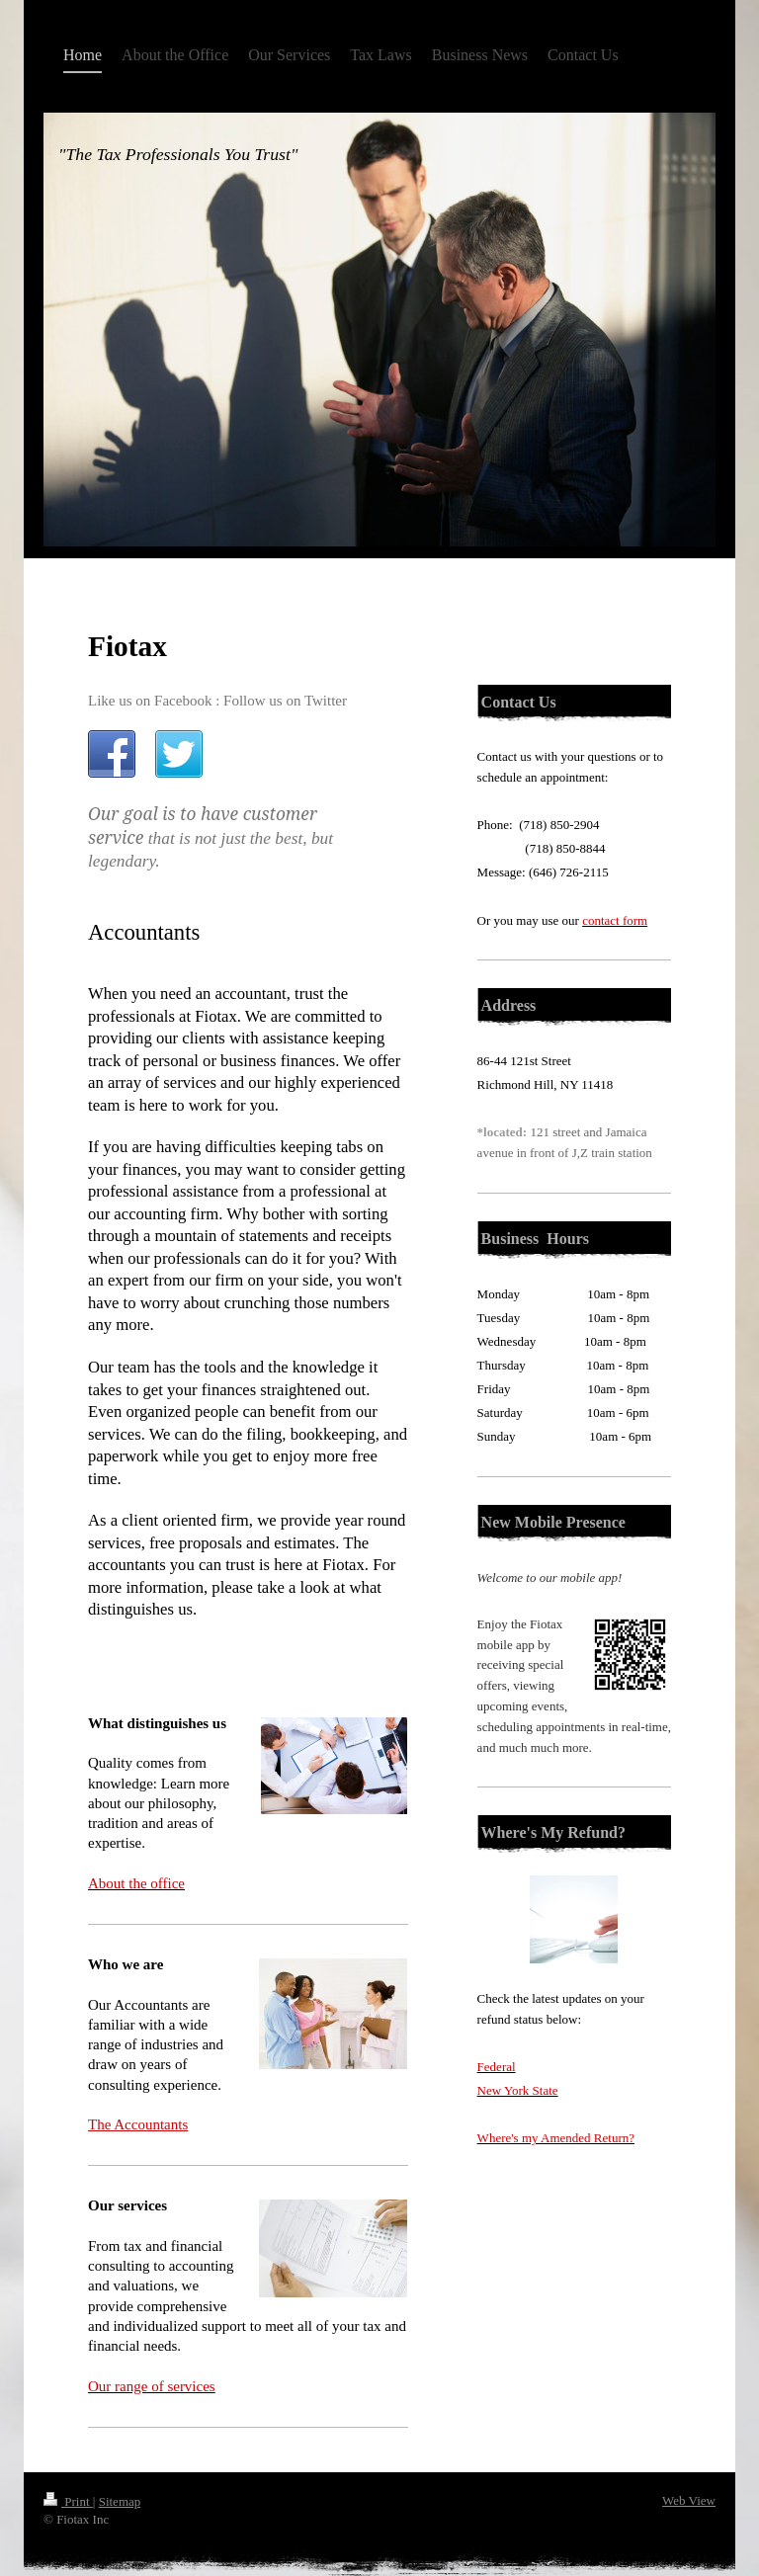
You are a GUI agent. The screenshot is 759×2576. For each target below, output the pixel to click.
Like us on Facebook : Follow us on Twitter (217, 700)
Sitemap (120, 2501)
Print (68, 2501)
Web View (689, 2500)
